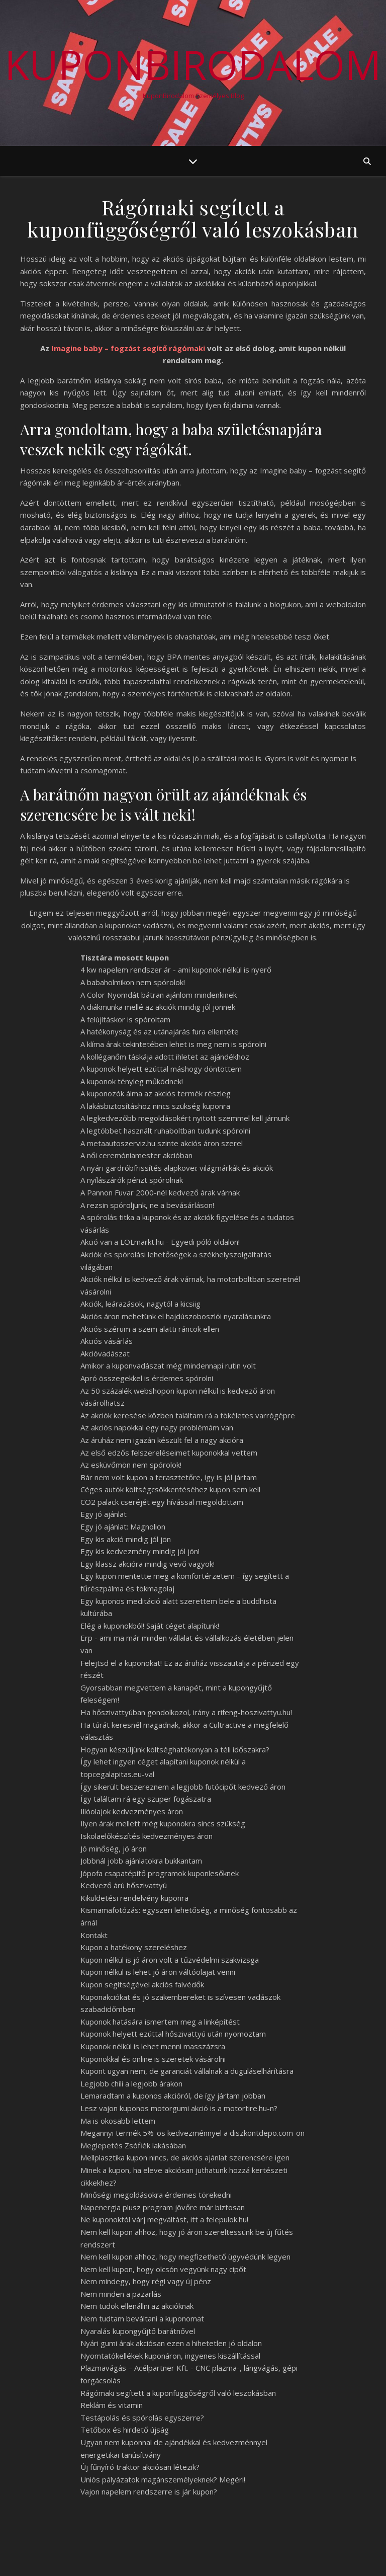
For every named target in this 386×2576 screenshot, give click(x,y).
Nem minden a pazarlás (120, 2294)
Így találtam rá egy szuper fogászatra (145, 1799)
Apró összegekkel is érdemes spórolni (146, 1378)
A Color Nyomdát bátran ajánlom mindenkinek (158, 995)
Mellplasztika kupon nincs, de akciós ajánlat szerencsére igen (185, 2157)
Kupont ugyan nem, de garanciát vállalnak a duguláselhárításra (187, 2071)
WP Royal (115, 2556)
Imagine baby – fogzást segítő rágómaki (128, 348)
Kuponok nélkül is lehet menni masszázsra (152, 2046)
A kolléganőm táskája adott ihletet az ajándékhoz (164, 1057)
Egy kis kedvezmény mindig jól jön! (140, 1551)
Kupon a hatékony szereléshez (133, 1947)
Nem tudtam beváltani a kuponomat (142, 2318)
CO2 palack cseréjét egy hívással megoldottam (161, 1502)
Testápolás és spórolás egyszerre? (142, 2417)
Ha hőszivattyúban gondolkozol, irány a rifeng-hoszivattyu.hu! (186, 1712)
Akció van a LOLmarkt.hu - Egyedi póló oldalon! (160, 1242)
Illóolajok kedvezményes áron (131, 1811)
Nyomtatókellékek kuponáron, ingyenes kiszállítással (170, 2356)
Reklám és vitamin (111, 2405)
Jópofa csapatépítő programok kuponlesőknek (159, 1873)
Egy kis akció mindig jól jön (125, 1539)
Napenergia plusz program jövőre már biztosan (162, 2207)
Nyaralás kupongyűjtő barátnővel (137, 2331)
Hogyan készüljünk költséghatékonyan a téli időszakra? (174, 1749)
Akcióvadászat (105, 1353)
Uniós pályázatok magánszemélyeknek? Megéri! (162, 2479)
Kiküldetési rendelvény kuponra (134, 1898)
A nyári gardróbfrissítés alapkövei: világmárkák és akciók (176, 1168)
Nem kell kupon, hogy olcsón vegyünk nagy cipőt (163, 2269)
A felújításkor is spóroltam (125, 1019)
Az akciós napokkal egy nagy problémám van (156, 1427)
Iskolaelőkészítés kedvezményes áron (146, 1836)
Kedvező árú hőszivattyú (123, 1885)
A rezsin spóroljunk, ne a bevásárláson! (147, 1205)
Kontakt (94, 1935)
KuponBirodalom (193, 64)
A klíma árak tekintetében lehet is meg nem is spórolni (173, 1044)
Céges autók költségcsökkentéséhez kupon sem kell (170, 1489)
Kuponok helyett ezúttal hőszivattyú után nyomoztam (173, 2034)
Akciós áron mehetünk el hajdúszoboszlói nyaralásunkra (175, 1316)
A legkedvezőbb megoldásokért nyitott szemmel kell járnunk (185, 1118)
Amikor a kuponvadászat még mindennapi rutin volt (168, 1365)
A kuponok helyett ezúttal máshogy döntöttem (161, 1069)
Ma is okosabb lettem (117, 2121)
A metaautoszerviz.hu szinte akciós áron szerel (161, 1143)
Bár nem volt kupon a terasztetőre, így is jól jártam (168, 1477)
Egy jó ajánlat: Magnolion (122, 1526)
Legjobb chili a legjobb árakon (131, 2083)
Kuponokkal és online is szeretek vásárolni (153, 2059)
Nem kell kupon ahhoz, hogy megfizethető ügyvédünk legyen (185, 2256)
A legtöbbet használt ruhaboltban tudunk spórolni (165, 1130)
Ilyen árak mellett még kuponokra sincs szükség (162, 1823)
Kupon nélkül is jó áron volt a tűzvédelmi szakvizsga (169, 1960)
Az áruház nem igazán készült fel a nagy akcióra (161, 1440)
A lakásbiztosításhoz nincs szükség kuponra (155, 1106)
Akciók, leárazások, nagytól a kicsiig (140, 1304)
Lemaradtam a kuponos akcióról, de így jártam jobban (172, 2095)
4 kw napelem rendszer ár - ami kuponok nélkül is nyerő (175, 969)
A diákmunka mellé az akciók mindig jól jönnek (157, 1007)
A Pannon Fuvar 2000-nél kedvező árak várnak (160, 1192)
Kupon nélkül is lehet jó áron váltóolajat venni (157, 1972)
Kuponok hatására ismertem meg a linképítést (160, 2022)
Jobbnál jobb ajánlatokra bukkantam (141, 1861)
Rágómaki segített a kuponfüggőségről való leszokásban (178, 2393)
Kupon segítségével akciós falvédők (142, 1984)
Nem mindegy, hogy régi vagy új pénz (145, 2281)
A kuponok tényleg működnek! (131, 1081)
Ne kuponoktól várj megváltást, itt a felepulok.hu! (164, 2219)
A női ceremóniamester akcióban (136, 1155)
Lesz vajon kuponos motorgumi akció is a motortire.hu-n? (178, 2108)
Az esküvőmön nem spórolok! (130, 1465)
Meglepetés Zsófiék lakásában (133, 2145)
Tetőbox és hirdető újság (124, 2430)
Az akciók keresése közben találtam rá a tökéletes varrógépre (187, 1415)
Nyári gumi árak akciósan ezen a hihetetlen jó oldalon (171, 2343)
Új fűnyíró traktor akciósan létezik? (140, 2467)
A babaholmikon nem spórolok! (132, 982)
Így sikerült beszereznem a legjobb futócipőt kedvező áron (182, 1787)
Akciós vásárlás (106, 1341)
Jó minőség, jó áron (113, 1848)
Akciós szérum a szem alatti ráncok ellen (149, 1329)
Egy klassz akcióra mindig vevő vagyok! (147, 1564)
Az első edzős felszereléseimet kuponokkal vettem (168, 1452)
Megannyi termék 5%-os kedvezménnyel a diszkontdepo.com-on (192, 2133)
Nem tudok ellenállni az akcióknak (137, 2306)
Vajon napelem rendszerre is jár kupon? (148, 2491)
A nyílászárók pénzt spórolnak (131, 1180)
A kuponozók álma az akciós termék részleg (155, 1093)
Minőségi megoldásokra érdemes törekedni (156, 2195)
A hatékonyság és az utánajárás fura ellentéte (159, 1031)
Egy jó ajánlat (103, 1514)
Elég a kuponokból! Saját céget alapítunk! (149, 1626)
